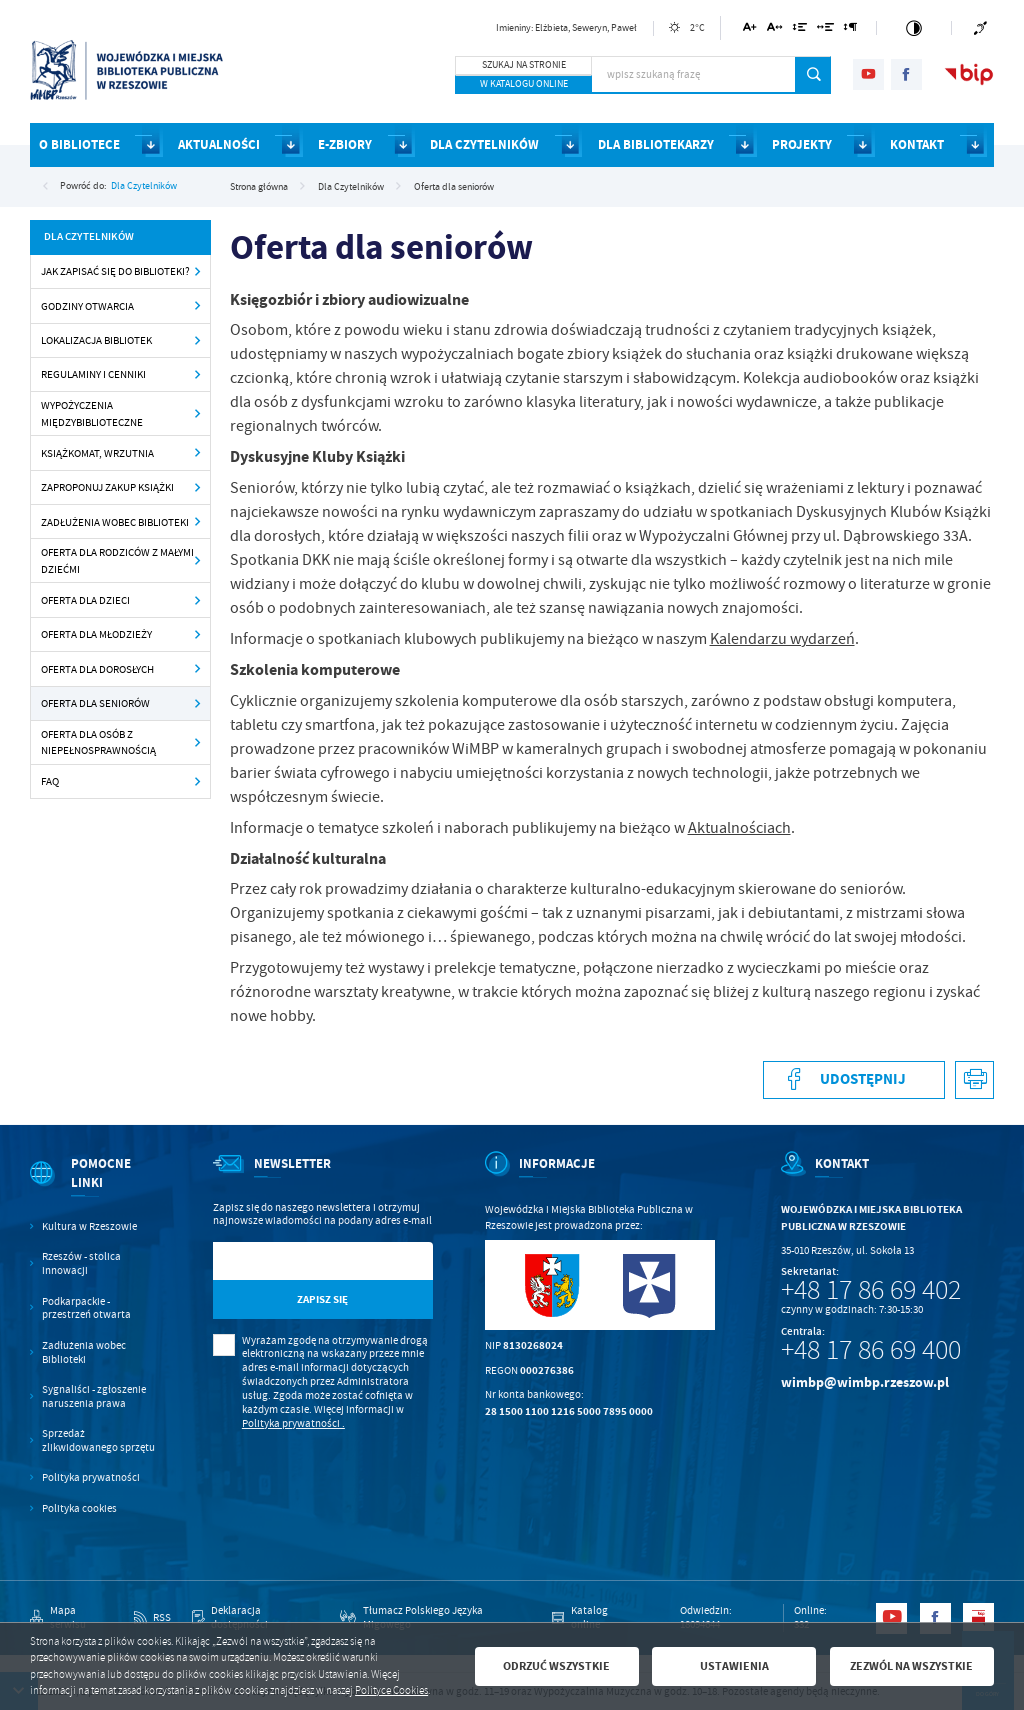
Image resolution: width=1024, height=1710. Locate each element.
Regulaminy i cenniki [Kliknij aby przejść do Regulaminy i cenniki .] (93, 374)
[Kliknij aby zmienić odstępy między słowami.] (826, 30)
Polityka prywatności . (293, 1423)
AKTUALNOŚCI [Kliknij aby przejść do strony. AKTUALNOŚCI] (219, 144)
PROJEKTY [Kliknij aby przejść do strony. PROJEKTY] (802, 144)
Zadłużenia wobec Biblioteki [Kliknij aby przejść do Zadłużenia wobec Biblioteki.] (84, 1352)
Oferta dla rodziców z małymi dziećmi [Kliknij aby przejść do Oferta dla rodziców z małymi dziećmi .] (117, 560)
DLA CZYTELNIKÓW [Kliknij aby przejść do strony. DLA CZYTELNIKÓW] (484, 144)
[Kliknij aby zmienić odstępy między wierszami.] (799, 30)
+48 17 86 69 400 (871, 1350)
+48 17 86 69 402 (871, 1290)
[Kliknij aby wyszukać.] (813, 75)
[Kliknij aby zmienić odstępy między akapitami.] (851, 30)
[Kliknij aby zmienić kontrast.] (914, 28)
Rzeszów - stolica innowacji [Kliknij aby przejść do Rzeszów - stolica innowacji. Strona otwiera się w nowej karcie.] (81, 1263)
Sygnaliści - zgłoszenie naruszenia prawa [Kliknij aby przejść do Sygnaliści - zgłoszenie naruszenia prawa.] (94, 1396)
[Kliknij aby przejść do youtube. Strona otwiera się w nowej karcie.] (868, 74)
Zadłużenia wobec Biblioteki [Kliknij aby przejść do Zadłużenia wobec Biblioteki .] (115, 522)
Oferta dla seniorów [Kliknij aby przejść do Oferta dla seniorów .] (95, 703)
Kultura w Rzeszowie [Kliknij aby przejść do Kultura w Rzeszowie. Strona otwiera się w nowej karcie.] (89, 1226)
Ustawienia (734, 1666)
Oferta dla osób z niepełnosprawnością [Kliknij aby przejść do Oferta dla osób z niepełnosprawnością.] (98, 742)
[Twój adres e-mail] (291, 1261)
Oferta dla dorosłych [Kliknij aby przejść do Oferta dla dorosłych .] (97, 669)
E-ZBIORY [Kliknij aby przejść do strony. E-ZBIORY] (345, 144)
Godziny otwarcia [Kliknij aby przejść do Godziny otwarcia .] (87, 306)
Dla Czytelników (144, 185)
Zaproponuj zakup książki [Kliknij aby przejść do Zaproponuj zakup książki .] (107, 487)
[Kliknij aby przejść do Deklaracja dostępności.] (256, 1618)
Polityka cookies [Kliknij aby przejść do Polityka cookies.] (79, 1508)
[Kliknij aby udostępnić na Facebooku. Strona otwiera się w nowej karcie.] (854, 1080)
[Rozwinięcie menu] (95, 1187)
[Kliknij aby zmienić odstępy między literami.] (775, 30)
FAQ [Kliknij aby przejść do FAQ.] (50, 781)
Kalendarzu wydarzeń (782, 639)
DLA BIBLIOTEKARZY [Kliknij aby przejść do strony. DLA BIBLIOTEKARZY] (656, 144)
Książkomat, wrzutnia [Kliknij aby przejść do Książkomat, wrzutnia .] (97, 453)
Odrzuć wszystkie (556, 1666)
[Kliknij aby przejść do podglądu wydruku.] (974, 1080)
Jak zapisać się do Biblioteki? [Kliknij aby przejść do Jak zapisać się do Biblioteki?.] (115, 271)
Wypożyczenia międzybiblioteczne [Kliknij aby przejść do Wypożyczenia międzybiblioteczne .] (92, 413)
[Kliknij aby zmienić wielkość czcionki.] (750, 30)
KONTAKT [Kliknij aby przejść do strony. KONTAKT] (917, 144)
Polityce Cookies (391, 1690)
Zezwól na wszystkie (911, 1666)
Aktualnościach (739, 828)
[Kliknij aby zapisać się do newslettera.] (323, 1299)
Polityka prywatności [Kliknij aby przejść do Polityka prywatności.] (91, 1477)
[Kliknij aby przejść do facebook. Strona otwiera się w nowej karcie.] (906, 74)
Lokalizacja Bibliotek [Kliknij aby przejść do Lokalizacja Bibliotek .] (96, 340)
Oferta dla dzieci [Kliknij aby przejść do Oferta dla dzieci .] (85, 600)
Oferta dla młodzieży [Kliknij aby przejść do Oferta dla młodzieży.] (96, 634)
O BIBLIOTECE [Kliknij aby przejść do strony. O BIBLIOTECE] (79, 144)
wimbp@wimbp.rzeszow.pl (865, 1382)
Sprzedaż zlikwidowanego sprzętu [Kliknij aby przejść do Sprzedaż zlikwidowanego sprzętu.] (98, 1440)
